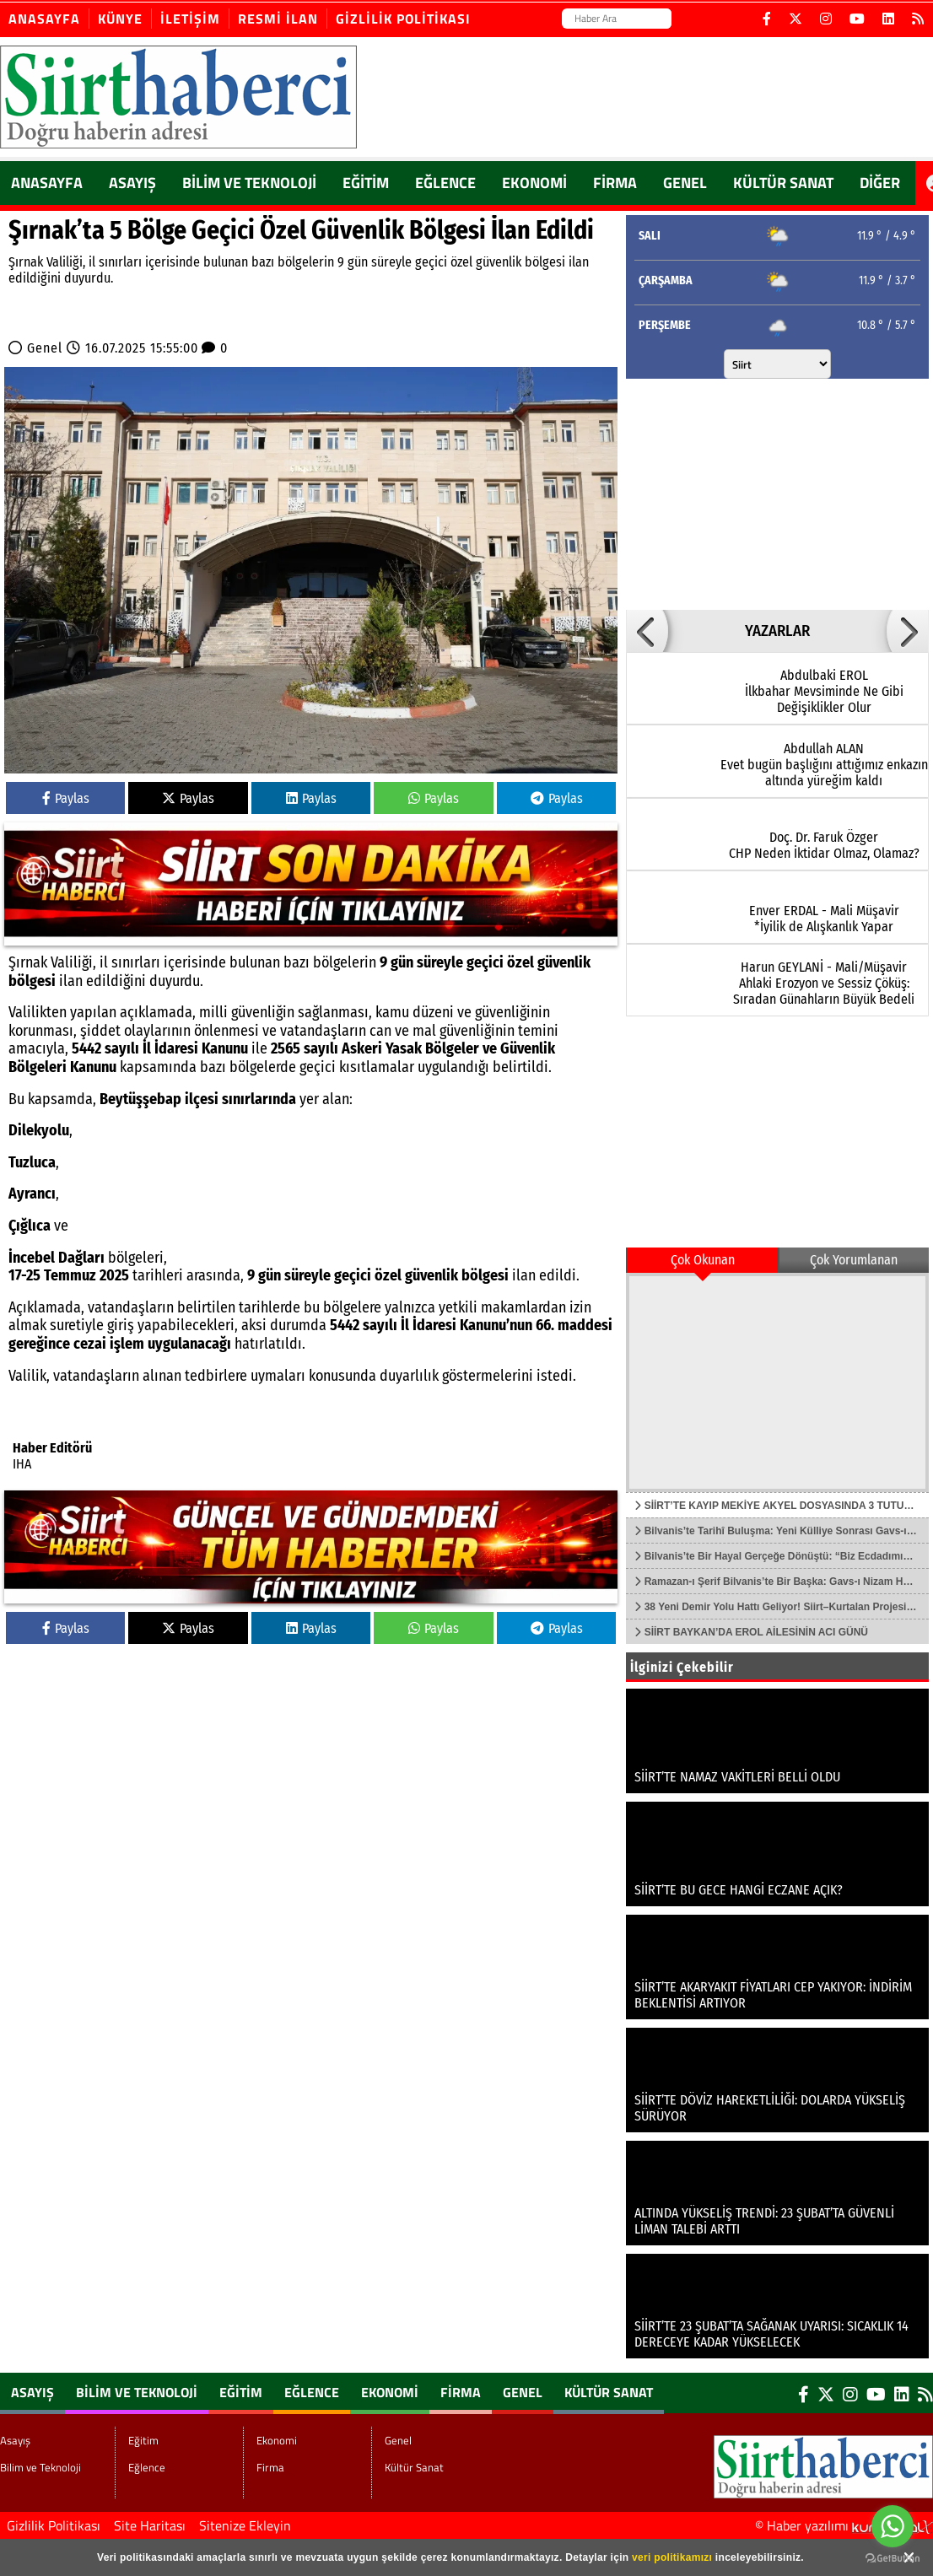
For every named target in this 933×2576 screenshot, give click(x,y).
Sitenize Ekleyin (245, 2525)
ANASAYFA (47, 182)
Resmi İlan (278, 18)
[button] (647, 631)
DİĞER (880, 182)
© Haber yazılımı (844, 2525)
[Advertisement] (765, 492)
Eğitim (365, 182)
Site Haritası (150, 2525)
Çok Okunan (703, 1260)
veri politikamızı (672, 2557)
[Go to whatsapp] (892, 2526)
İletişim (190, 18)
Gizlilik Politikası (403, 18)
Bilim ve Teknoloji (249, 182)
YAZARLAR (777, 631)
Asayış (132, 182)
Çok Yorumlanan (854, 1260)
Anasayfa (44, 18)
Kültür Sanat (783, 182)
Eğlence (445, 182)
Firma (615, 182)
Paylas (65, 798)
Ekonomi (534, 182)
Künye (120, 18)
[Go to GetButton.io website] (893, 2558)
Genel (685, 182)
